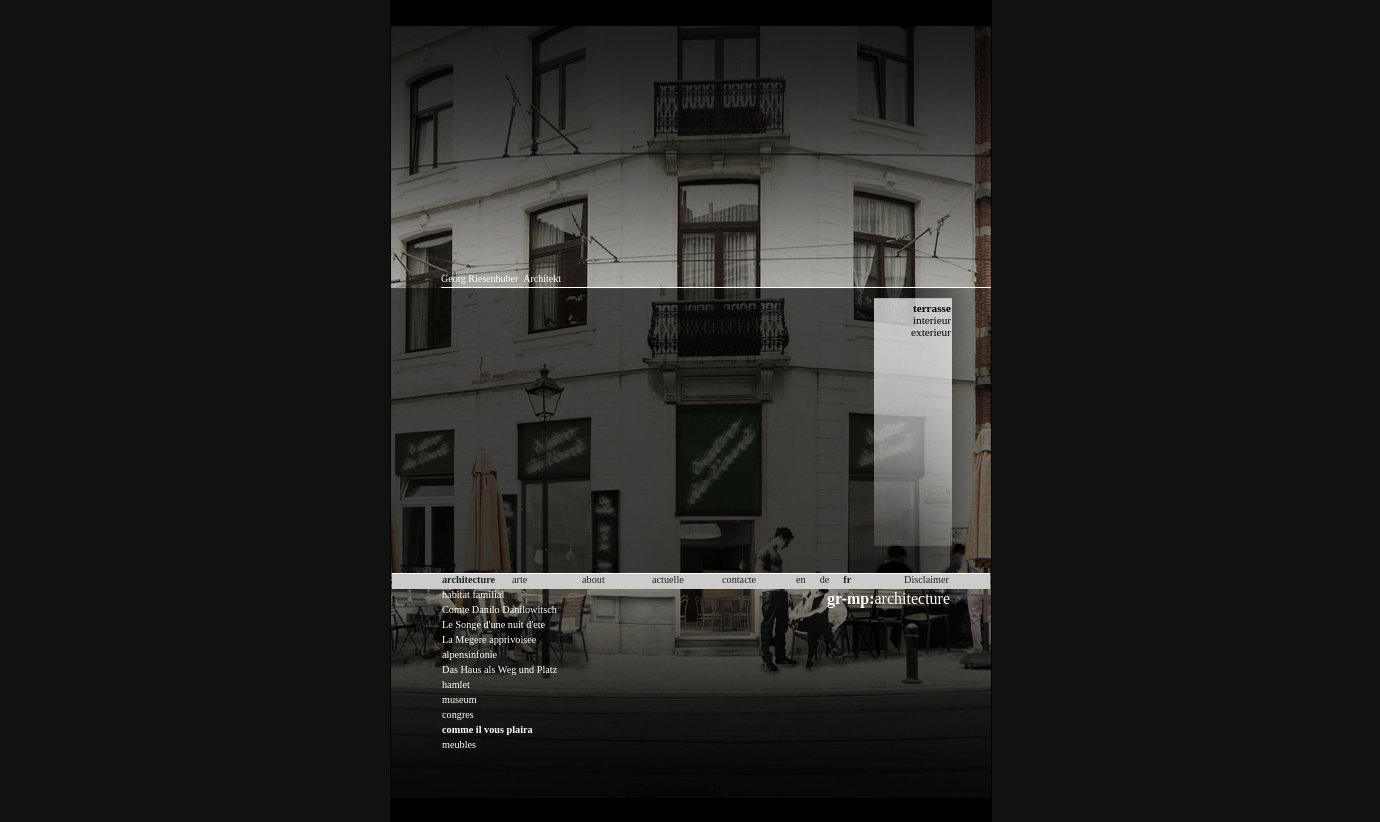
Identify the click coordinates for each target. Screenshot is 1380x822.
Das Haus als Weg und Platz (499, 669)
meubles (459, 744)
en (801, 579)
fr (847, 579)
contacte (739, 579)
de (825, 579)
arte (519, 579)
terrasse (932, 308)
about (593, 579)
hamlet (456, 684)
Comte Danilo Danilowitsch (499, 609)
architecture (888, 598)
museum (459, 699)
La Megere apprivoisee (489, 639)
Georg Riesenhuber (479, 278)
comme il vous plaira (487, 729)
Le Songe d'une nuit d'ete (493, 624)
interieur (932, 320)
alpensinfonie (469, 654)
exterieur (931, 332)
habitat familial (473, 594)
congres (458, 714)
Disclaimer (926, 579)
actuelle (668, 579)
